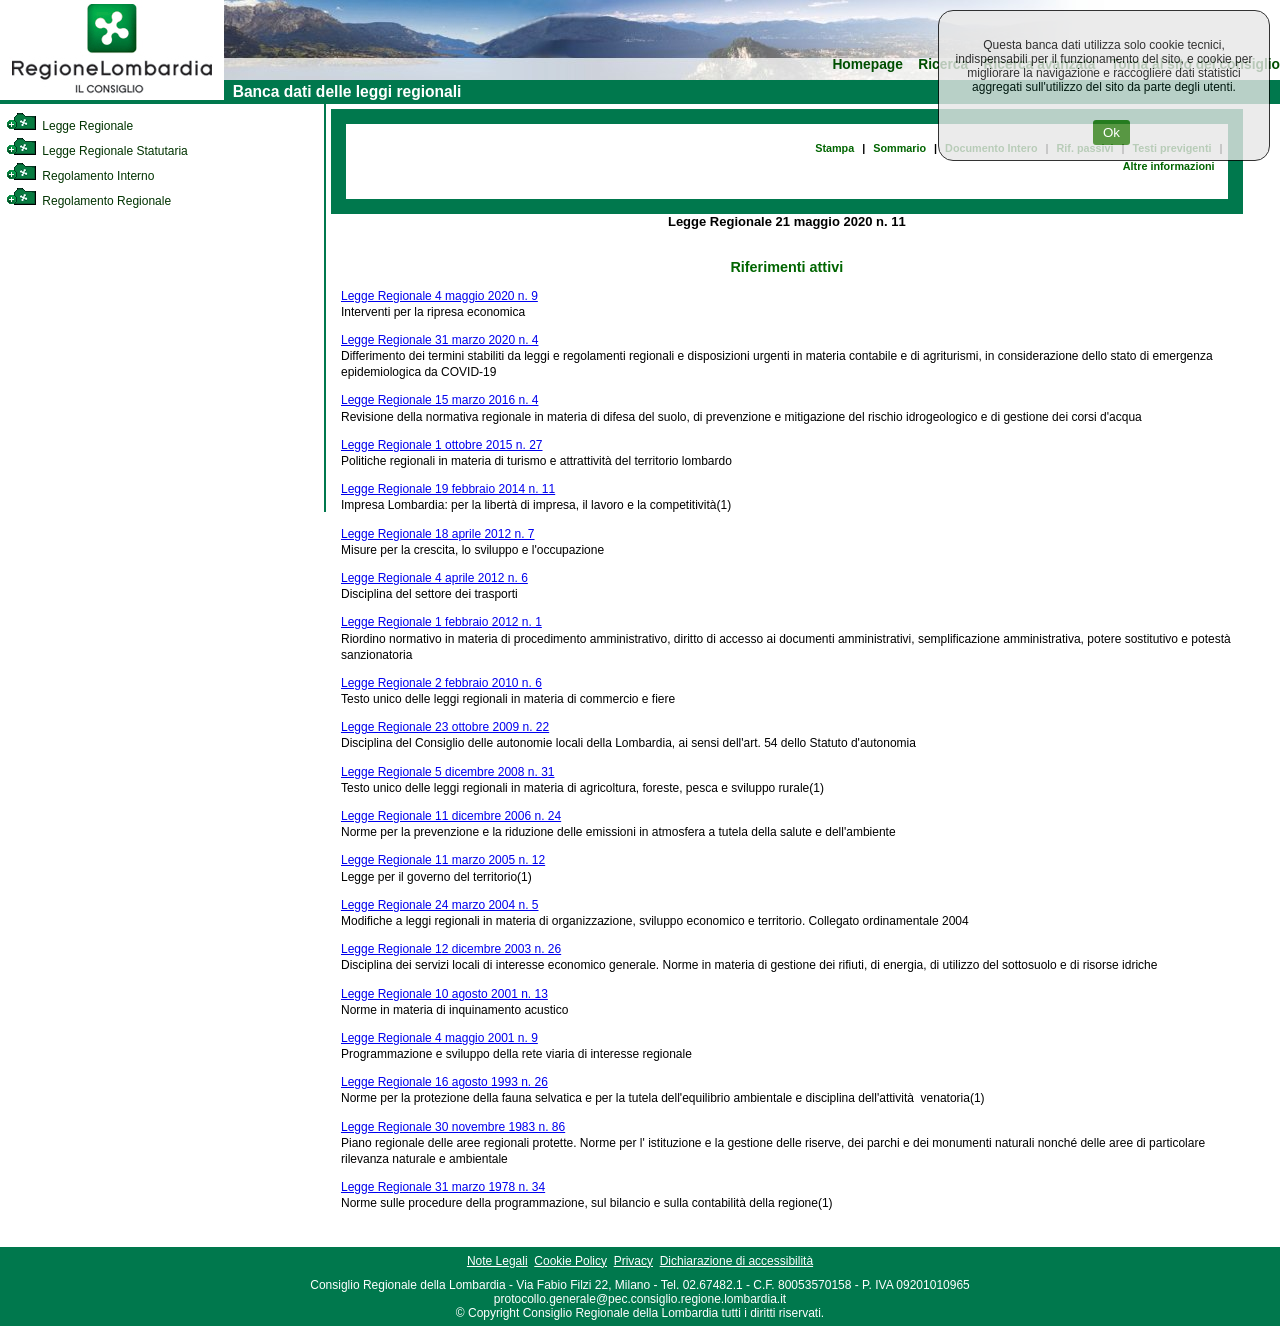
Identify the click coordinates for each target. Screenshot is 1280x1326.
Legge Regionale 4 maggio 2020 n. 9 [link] (439, 296)
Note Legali (497, 1261)
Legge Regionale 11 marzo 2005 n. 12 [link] (443, 860)
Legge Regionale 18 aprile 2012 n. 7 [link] (438, 534)
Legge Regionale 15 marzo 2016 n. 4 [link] (439, 400)
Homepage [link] (867, 64)
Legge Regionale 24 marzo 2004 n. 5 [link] (439, 905)
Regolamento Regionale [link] (88, 201)
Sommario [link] (899, 148)
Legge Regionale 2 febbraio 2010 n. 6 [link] (441, 683)
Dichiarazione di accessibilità (736, 1261)
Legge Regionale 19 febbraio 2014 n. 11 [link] (448, 489)
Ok (1111, 132)
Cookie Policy (570, 1261)
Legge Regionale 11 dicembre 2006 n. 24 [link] (451, 816)
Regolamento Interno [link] (80, 176)
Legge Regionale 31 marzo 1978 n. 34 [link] (443, 1187)
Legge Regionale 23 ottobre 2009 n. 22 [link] (445, 727)
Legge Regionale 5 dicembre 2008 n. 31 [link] (448, 772)
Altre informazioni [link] (1169, 166)
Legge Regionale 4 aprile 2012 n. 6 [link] (434, 578)
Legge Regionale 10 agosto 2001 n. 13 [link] (444, 994)
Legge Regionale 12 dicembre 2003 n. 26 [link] (451, 949)
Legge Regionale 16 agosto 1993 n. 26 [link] (444, 1082)
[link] (112, 96)
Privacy (633, 1261)
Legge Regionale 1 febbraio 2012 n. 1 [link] (441, 622)
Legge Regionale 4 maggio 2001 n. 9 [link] (439, 1038)
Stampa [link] (834, 148)
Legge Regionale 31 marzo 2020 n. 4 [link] (439, 340)
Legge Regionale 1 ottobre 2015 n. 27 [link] (442, 445)
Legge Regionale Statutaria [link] (97, 151)
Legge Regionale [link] (69, 126)
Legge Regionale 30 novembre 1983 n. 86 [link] (453, 1127)
